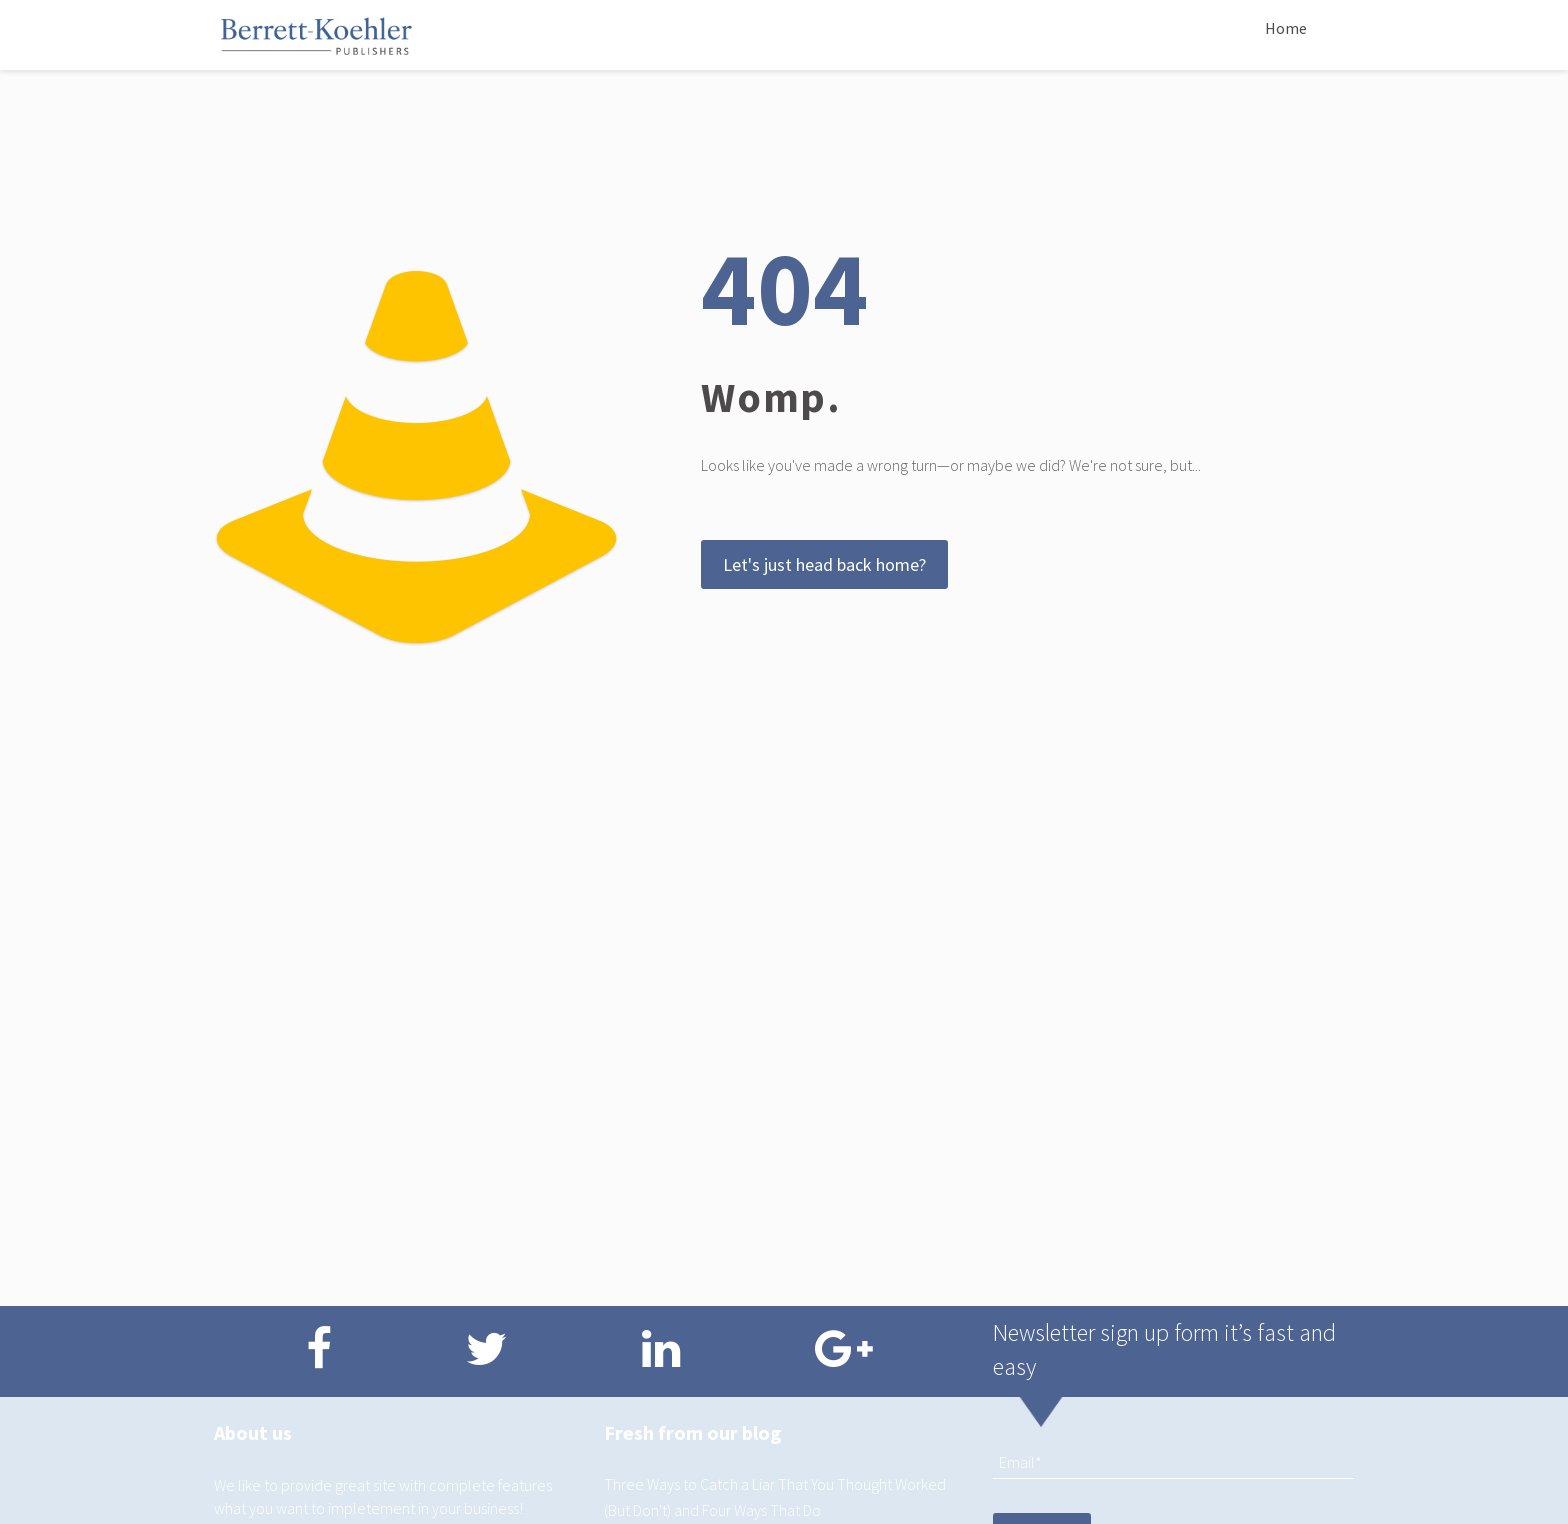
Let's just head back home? (824, 564)
